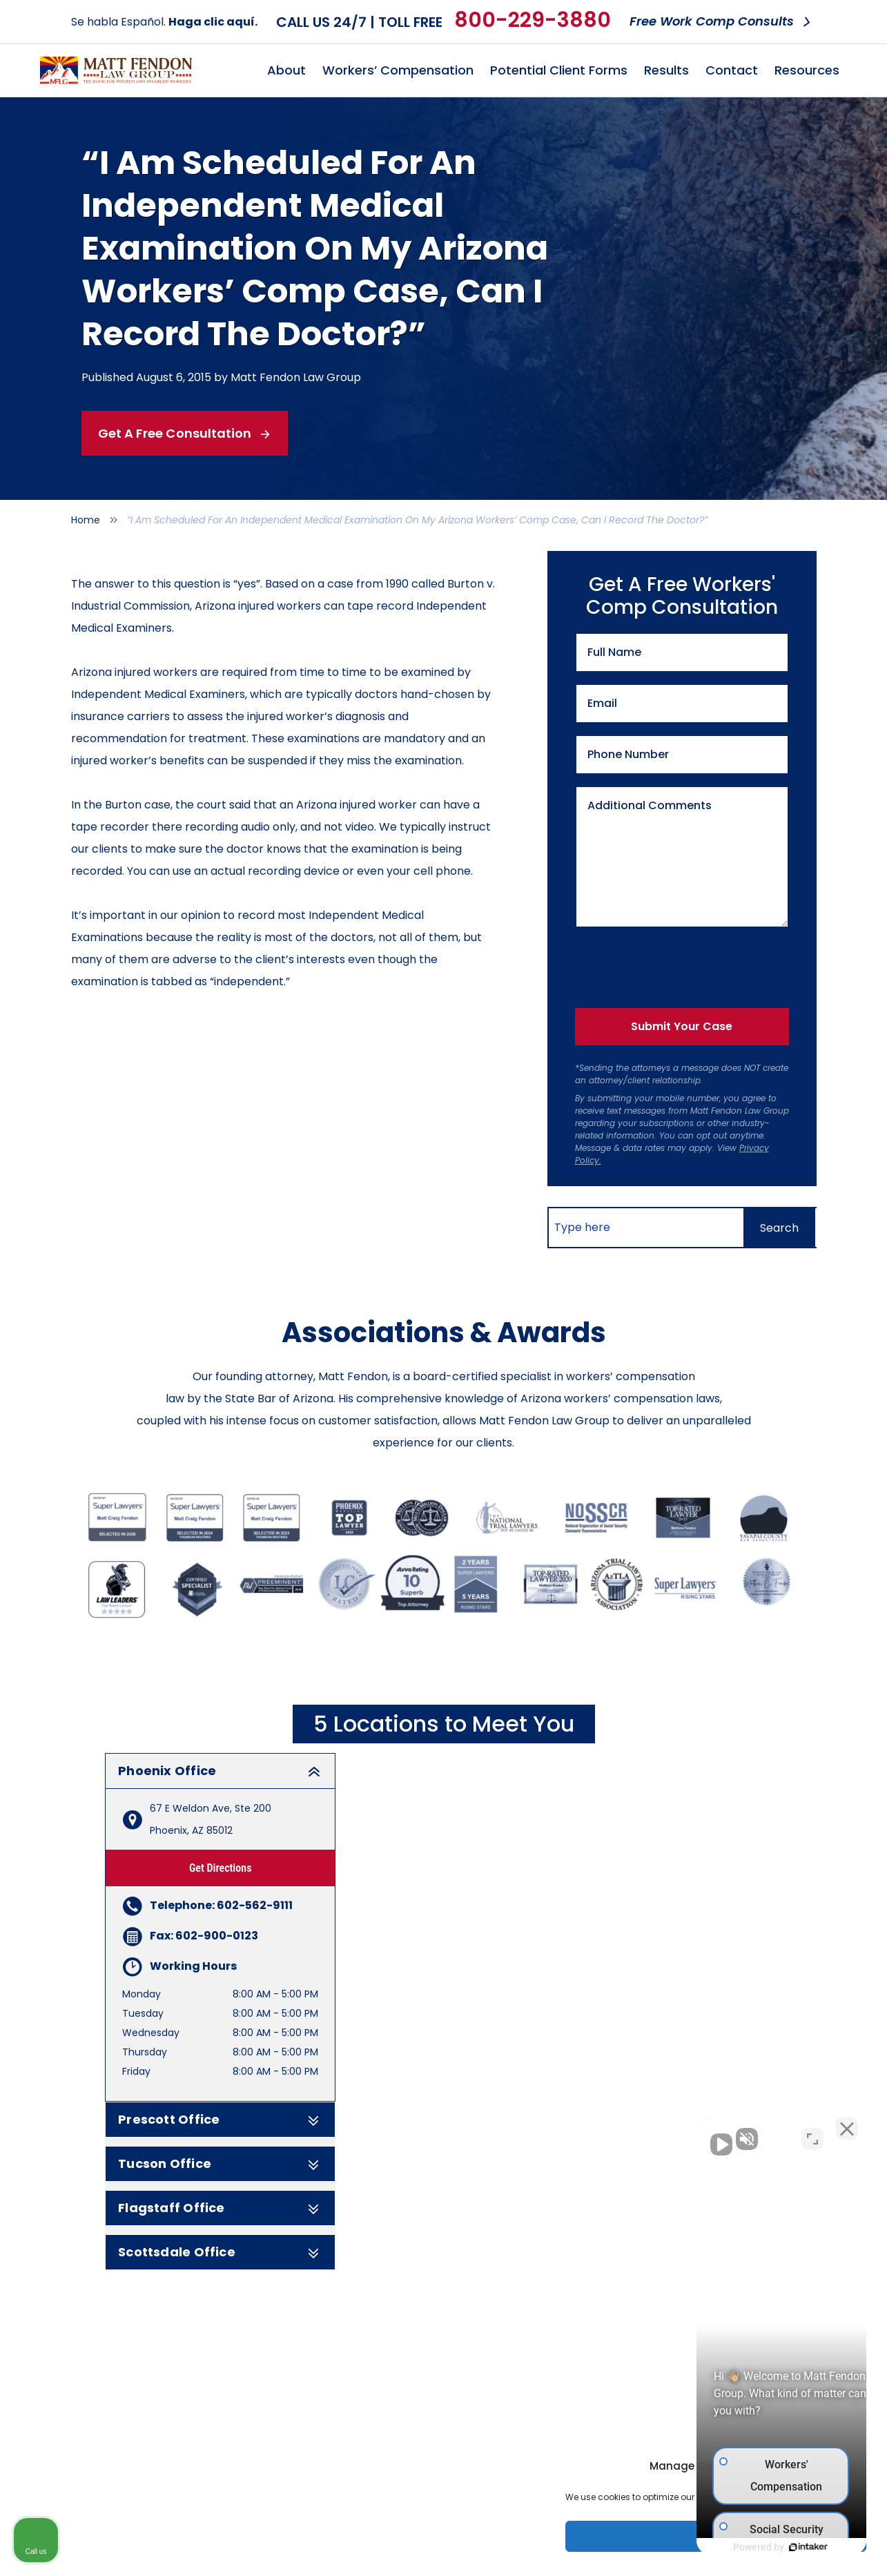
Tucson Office (220, 2164)
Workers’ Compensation (398, 70)
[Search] (779, 1227)
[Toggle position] (812, 2135)
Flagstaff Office (220, 2208)
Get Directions (220, 1868)
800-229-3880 (532, 20)
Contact (731, 70)
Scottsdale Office (220, 2252)
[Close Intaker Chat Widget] (841, 2135)
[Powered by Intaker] (769, 2547)
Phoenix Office (220, 1771)
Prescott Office (220, 2119)
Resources (806, 70)
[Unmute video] (643, 2135)
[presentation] (674, 964)
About (286, 70)
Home (85, 520)
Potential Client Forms (558, 70)
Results (666, 70)
